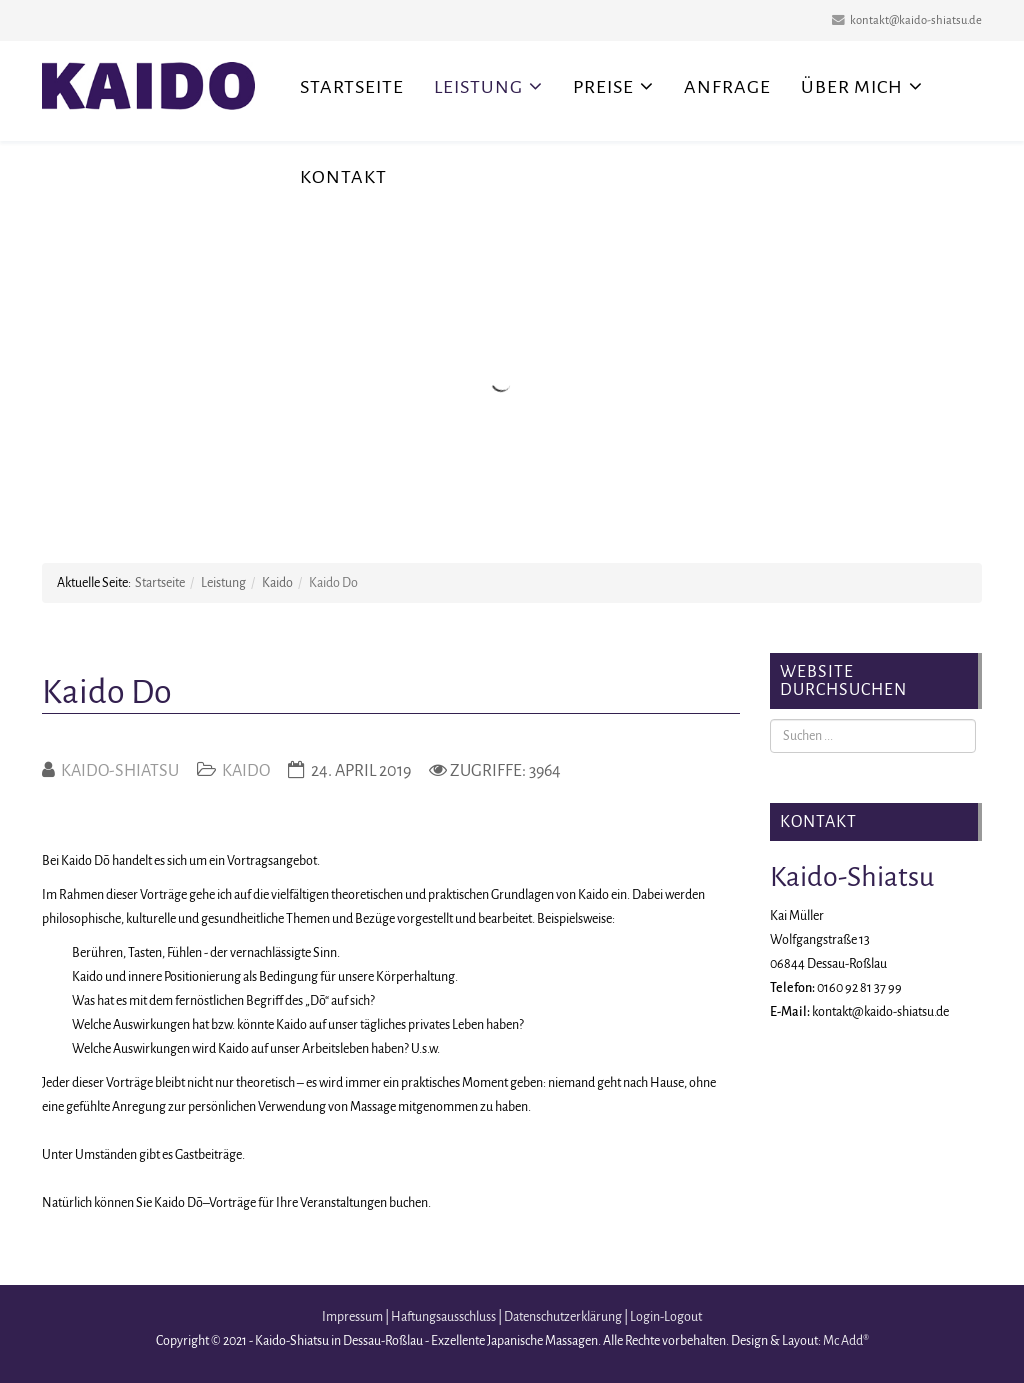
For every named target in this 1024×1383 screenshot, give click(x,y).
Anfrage (727, 87)
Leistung (478, 87)
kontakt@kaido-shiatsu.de (916, 20)
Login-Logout (666, 1317)
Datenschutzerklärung (563, 1317)
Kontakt (343, 177)
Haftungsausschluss (443, 1317)
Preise (603, 87)
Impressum (352, 1317)
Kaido (277, 583)
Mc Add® (846, 1341)
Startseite (352, 87)
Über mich (852, 87)
